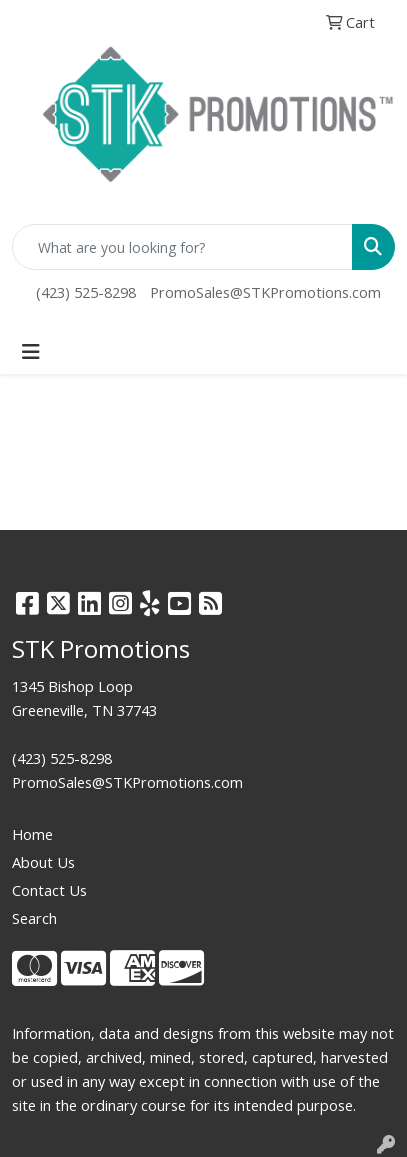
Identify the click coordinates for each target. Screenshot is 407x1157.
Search (34, 918)
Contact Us (49, 890)
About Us (43, 862)
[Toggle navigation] (31, 352)
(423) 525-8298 (86, 292)
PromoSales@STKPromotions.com (265, 292)
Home (32, 834)
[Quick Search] (182, 247)
